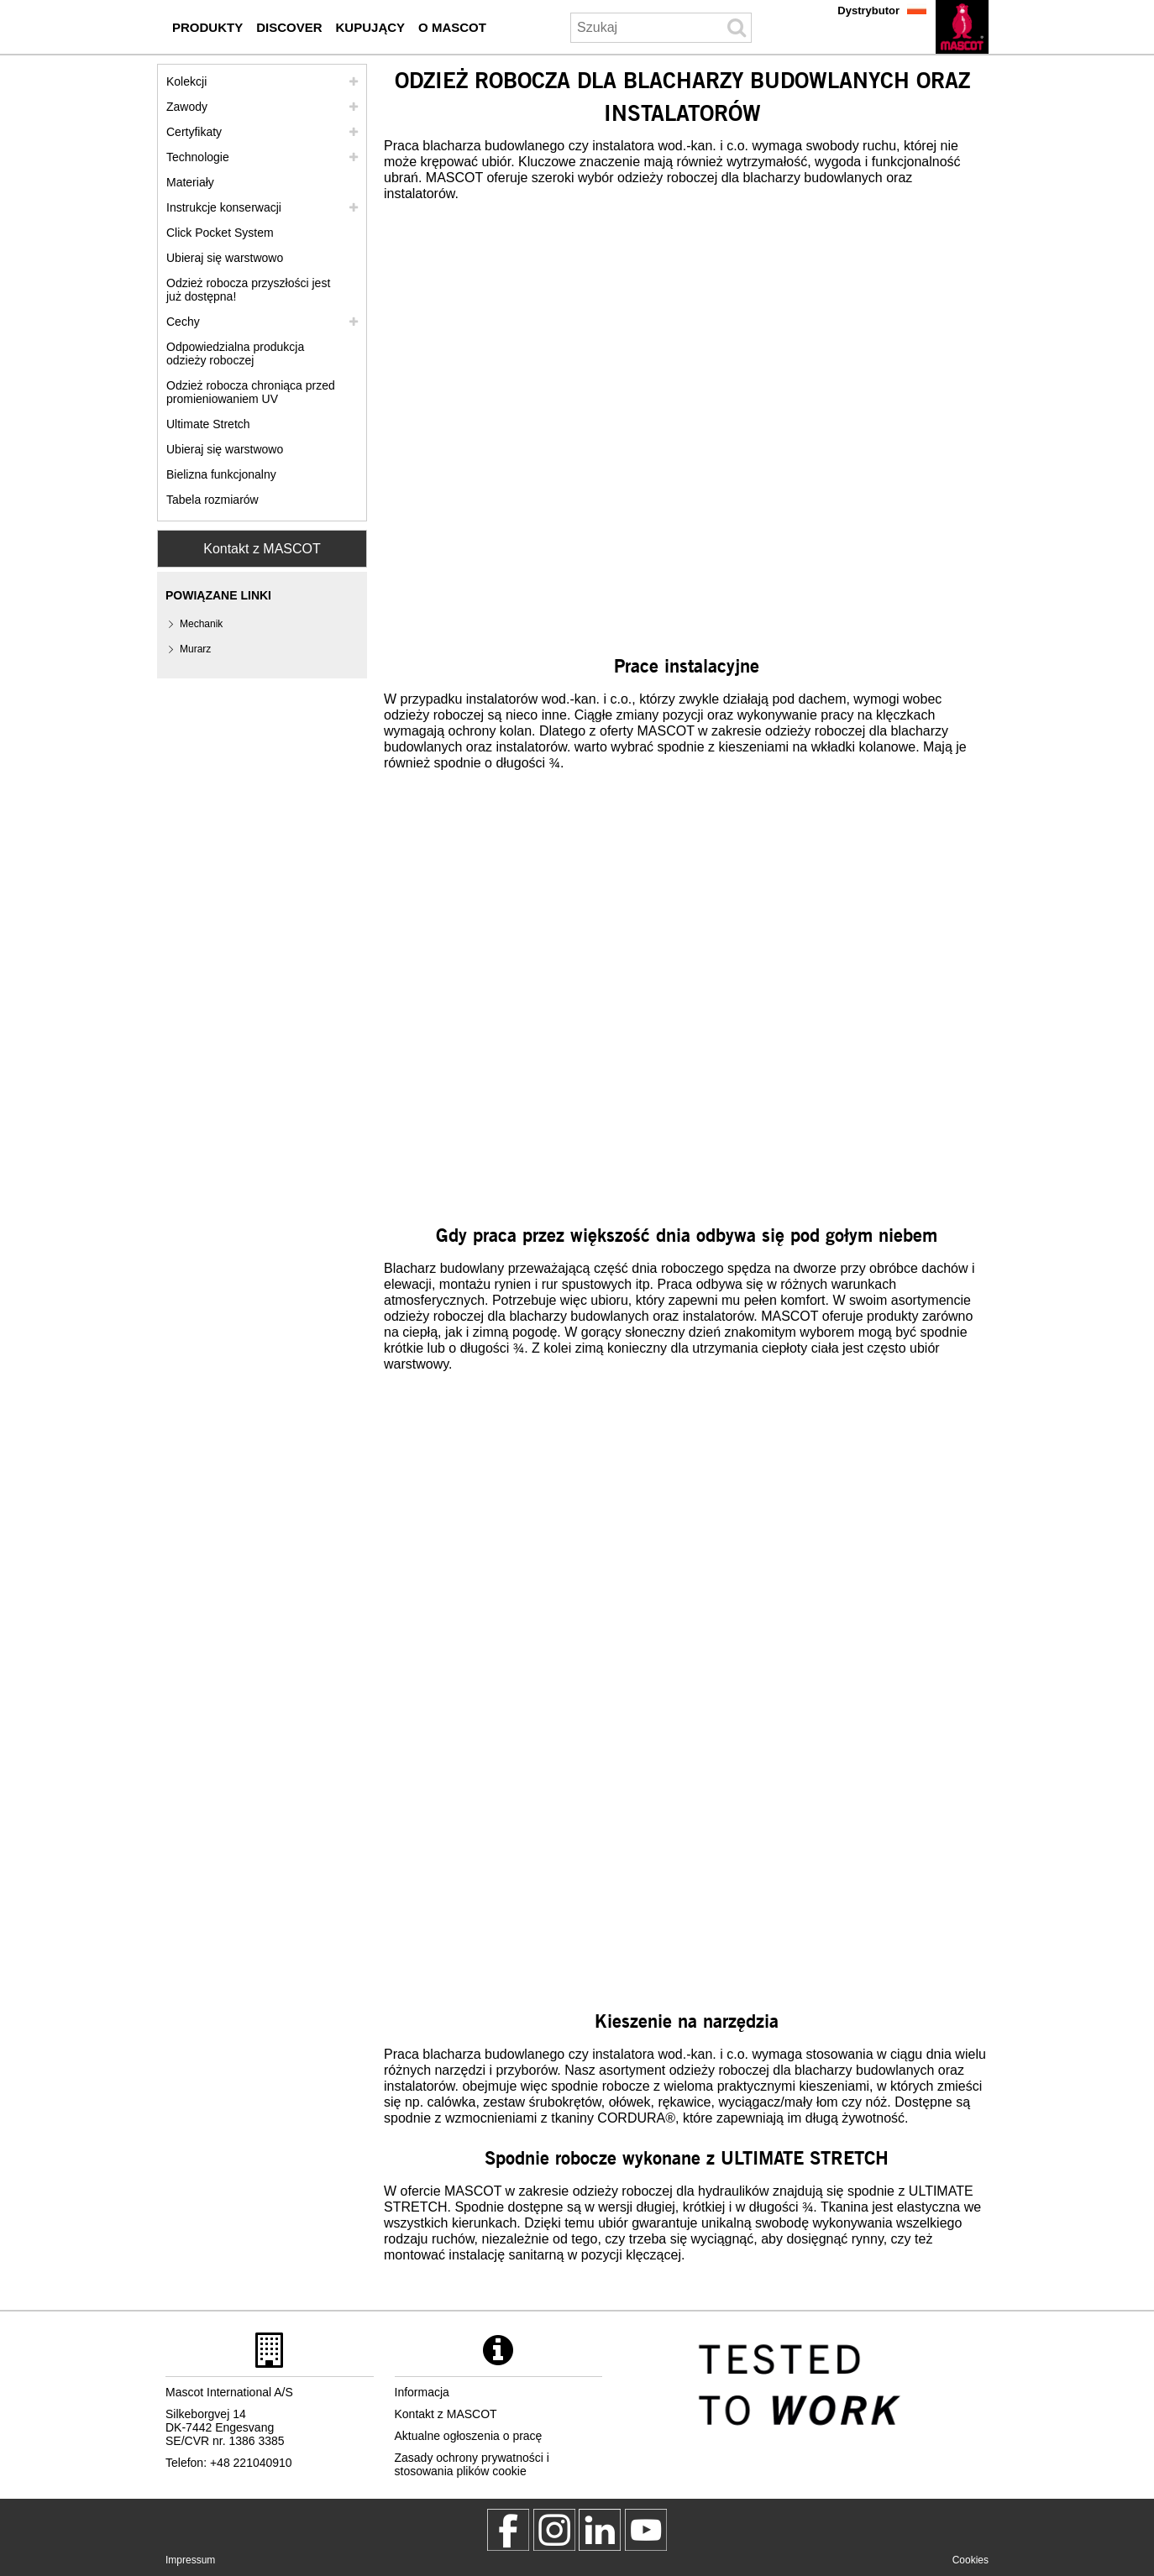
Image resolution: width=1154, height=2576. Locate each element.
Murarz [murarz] (195, 649)
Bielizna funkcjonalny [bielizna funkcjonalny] (221, 474)
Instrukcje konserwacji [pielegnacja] (223, 207)
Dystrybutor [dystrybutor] (868, 10)
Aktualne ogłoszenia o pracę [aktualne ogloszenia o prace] (469, 2435)
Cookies (970, 2560)
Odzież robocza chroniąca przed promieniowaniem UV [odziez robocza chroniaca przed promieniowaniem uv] (250, 392)
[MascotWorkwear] (508, 2530)
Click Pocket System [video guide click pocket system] (220, 232)
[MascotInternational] (646, 2530)
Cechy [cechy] (183, 321)
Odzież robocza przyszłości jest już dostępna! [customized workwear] (248, 289)
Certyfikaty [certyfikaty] (194, 132)
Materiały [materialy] (190, 182)
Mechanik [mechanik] (201, 624)
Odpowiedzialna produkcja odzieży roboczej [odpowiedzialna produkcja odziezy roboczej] (235, 353)
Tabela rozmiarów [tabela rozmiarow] (212, 499)
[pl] (962, 27)
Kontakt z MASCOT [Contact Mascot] (262, 549)
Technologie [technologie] (197, 157)
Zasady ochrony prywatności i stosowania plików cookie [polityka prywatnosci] (472, 2464)
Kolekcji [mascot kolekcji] (186, 81)
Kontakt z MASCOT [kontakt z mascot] (446, 2414)
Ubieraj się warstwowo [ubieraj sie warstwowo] (224, 257)
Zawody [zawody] (186, 106)
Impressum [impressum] (190, 2560)
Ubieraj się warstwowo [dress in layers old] (224, 449)
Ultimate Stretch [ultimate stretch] (208, 424)
